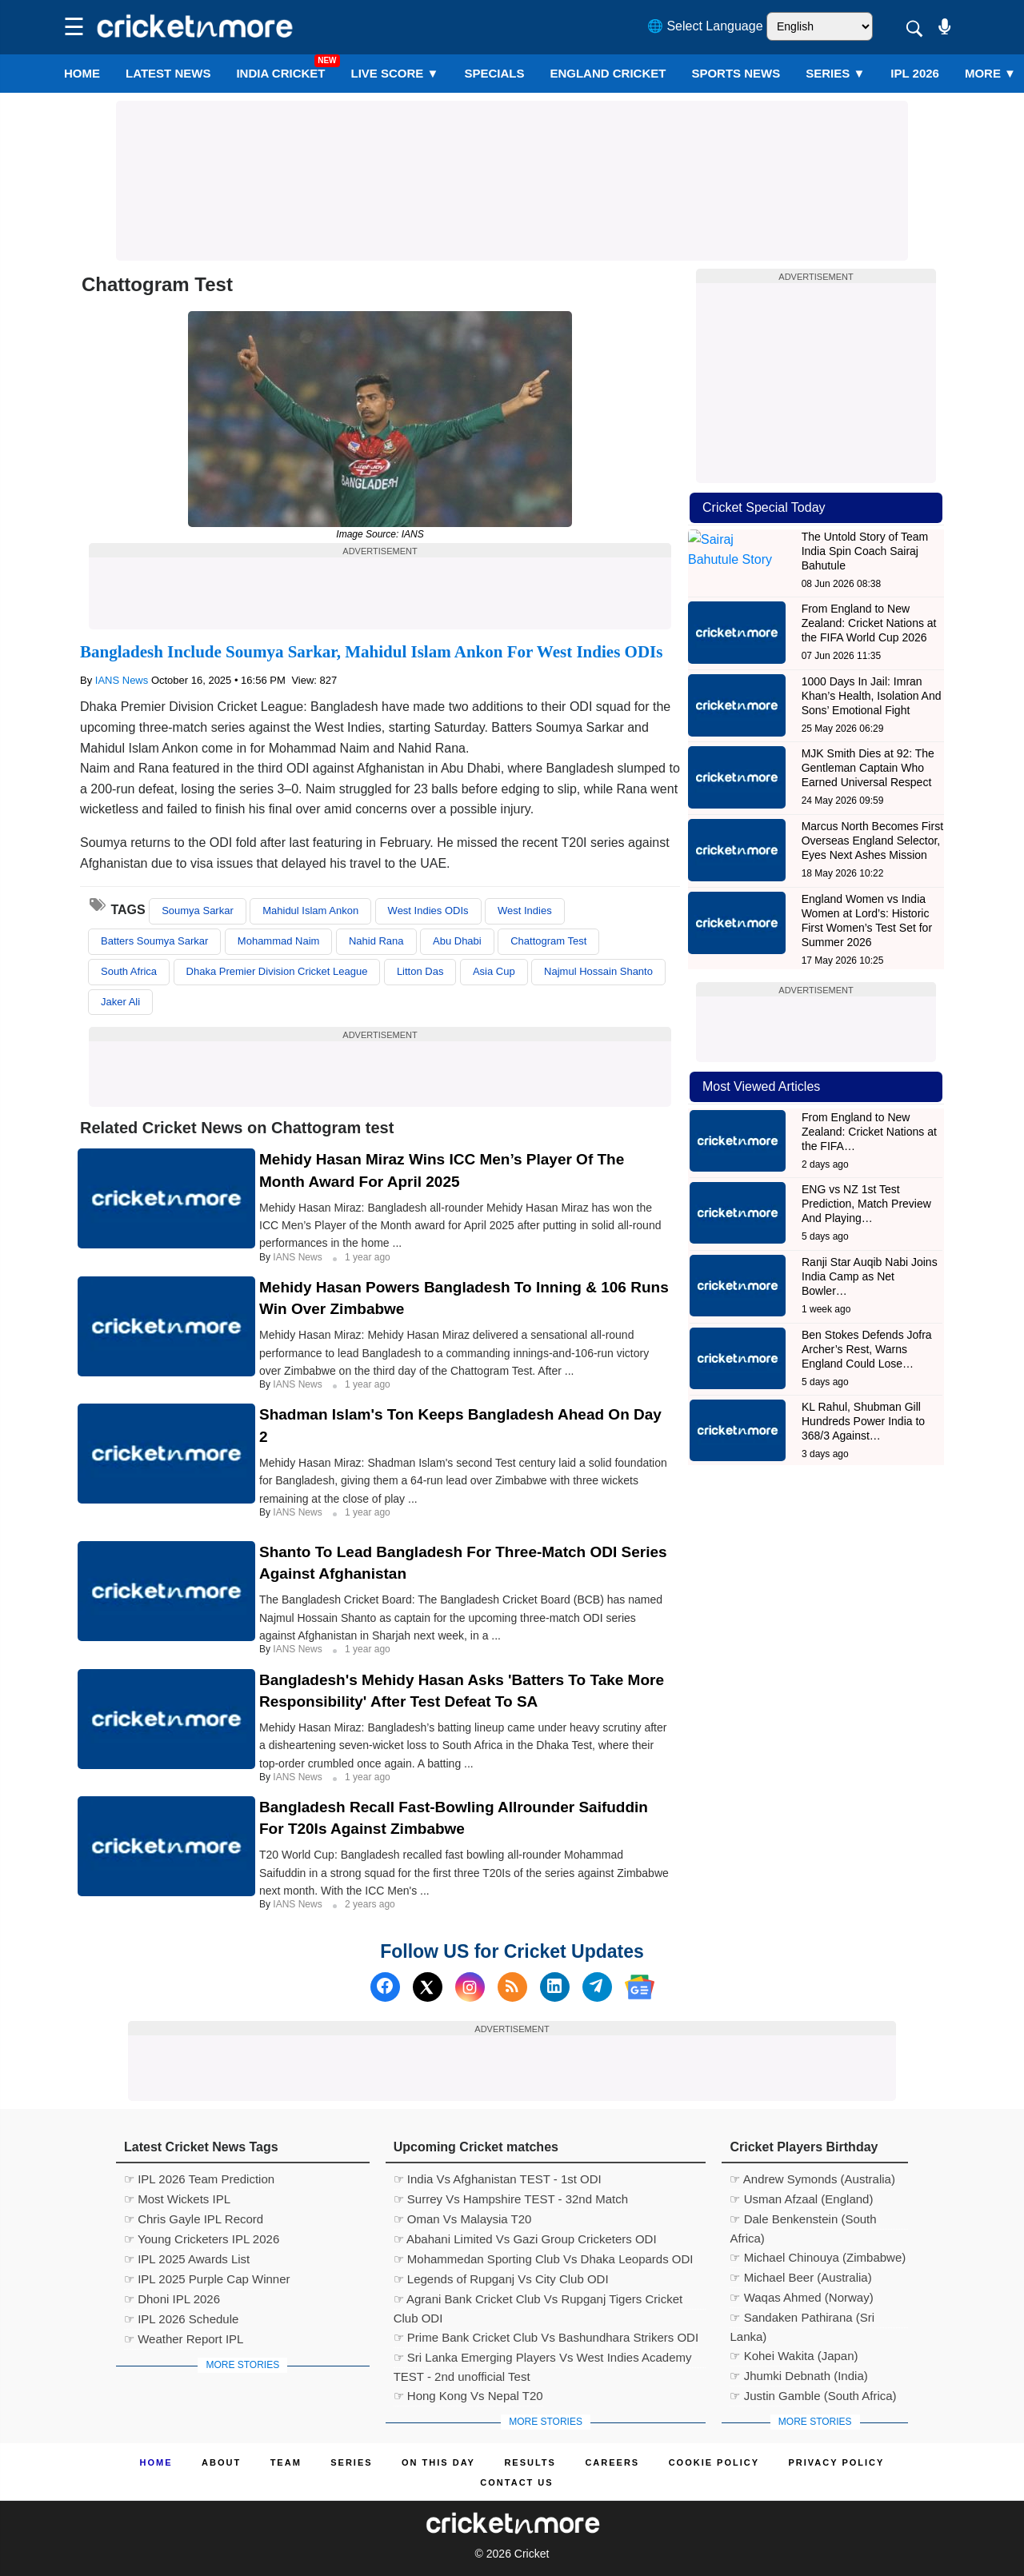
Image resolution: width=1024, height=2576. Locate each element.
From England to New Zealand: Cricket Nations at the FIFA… (869, 1131)
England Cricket (608, 73)
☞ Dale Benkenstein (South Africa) (803, 2221)
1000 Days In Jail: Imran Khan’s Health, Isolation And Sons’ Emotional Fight (872, 696)
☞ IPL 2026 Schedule (181, 2319)
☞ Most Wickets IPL (177, 2199)
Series (835, 73)
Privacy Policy (837, 2462)
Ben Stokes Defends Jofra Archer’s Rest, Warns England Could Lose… (867, 1349)
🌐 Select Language (705, 26)
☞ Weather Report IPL (183, 2339)
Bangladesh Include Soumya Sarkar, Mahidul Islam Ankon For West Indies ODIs (371, 651)
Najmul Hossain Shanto (598, 971)
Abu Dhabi (457, 941)
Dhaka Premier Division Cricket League (277, 971)
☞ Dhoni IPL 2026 (172, 2299)
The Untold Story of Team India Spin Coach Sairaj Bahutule (865, 551)
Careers (612, 2462)
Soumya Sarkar (198, 911)
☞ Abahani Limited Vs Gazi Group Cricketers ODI (525, 2239)
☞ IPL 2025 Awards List (187, 2259)
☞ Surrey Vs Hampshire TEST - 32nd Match (511, 2199)
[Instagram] (470, 1987)
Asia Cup (494, 971)
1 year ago (367, 1257)
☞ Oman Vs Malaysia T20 (463, 2219)
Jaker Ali (120, 1002)
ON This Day (438, 2462)
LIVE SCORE (395, 73)
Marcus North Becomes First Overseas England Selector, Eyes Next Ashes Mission (872, 840)
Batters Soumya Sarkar (154, 941)
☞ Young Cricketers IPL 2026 (201, 2239)
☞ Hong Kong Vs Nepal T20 (468, 2395)
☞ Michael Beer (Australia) (800, 2277)
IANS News (123, 680)
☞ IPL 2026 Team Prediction (199, 2179)
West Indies (525, 911)
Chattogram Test (548, 941)
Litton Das (420, 971)
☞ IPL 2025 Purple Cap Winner (207, 2279)
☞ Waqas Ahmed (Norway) (801, 2297)
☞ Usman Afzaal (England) (801, 2199)
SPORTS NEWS (735, 73)
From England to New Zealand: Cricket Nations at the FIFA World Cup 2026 (869, 623)
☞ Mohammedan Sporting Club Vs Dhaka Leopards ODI (544, 2259)
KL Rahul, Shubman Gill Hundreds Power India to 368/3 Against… (863, 1421)
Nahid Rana (376, 941)
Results (530, 2462)
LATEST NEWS (168, 73)
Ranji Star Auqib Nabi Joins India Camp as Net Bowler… (870, 1276)
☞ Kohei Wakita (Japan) (794, 2355)
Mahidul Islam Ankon (310, 911)
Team (286, 2462)
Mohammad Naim (279, 941)
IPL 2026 (914, 73)
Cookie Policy (714, 2462)
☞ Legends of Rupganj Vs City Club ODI (501, 2279)
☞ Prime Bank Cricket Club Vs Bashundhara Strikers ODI (546, 2337)
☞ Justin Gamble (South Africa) (813, 2395)
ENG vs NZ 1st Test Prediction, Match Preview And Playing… (866, 1203)
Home (82, 73)
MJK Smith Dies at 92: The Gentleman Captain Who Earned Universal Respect (868, 768)
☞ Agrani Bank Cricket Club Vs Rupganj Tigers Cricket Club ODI (538, 2301)
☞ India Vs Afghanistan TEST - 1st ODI (498, 2179)
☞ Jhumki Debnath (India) (798, 2375)
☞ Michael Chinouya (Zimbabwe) (818, 2257)
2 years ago (370, 1904)
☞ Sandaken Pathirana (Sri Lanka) (802, 2319)
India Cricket (280, 73)
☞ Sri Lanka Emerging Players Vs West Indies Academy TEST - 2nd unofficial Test (543, 2359)
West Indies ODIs (428, 911)
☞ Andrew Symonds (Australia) (812, 2179)
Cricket (532, 2553)
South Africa (129, 971)
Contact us (516, 2482)
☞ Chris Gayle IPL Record (193, 2219)
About (221, 2462)
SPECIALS (494, 73)
